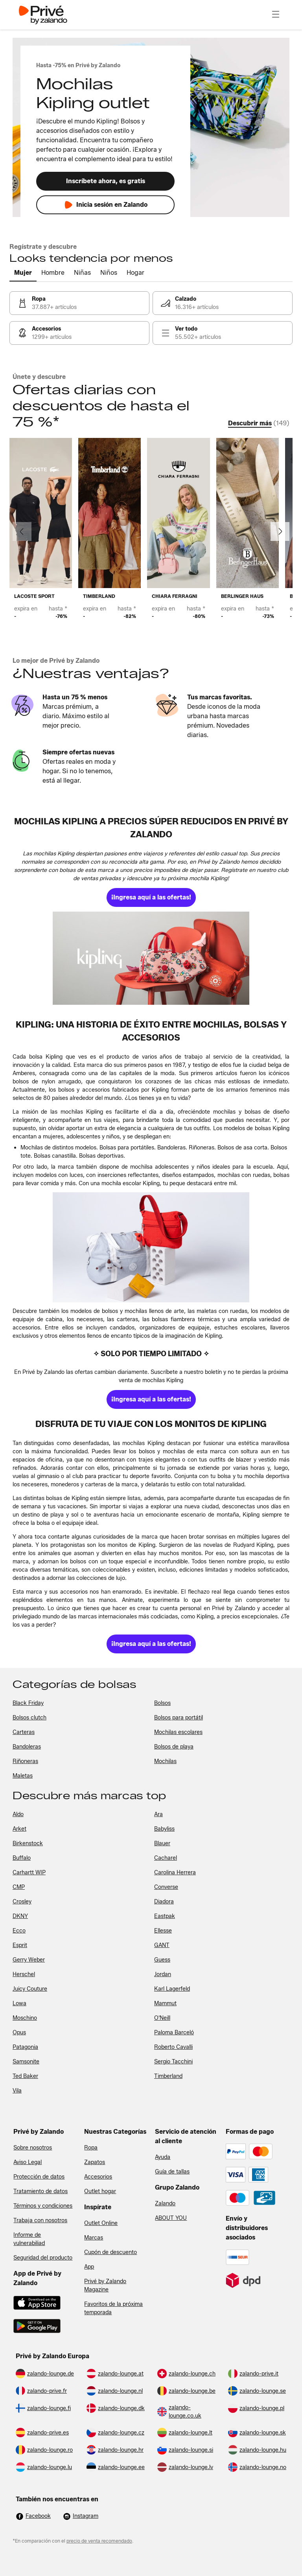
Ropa (91, 2147)
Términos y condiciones (42, 2206)
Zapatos (94, 2162)
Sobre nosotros (32, 2147)
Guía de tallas (172, 2171)
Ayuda (162, 2157)
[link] (79, 303)
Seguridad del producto (42, 2257)
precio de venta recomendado (99, 2541)
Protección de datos (38, 2176)
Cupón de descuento (110, 2252)
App (89, 2266)
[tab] (23, 273)
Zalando (165, 2203)
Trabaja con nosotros (40, 2220)
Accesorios (98, 2176)
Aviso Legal (27, 2162)
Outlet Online (101, 2223)
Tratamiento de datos (40, 2191)
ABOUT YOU (171, 2218)
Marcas (93, 2237)
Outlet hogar (100, 2191)
